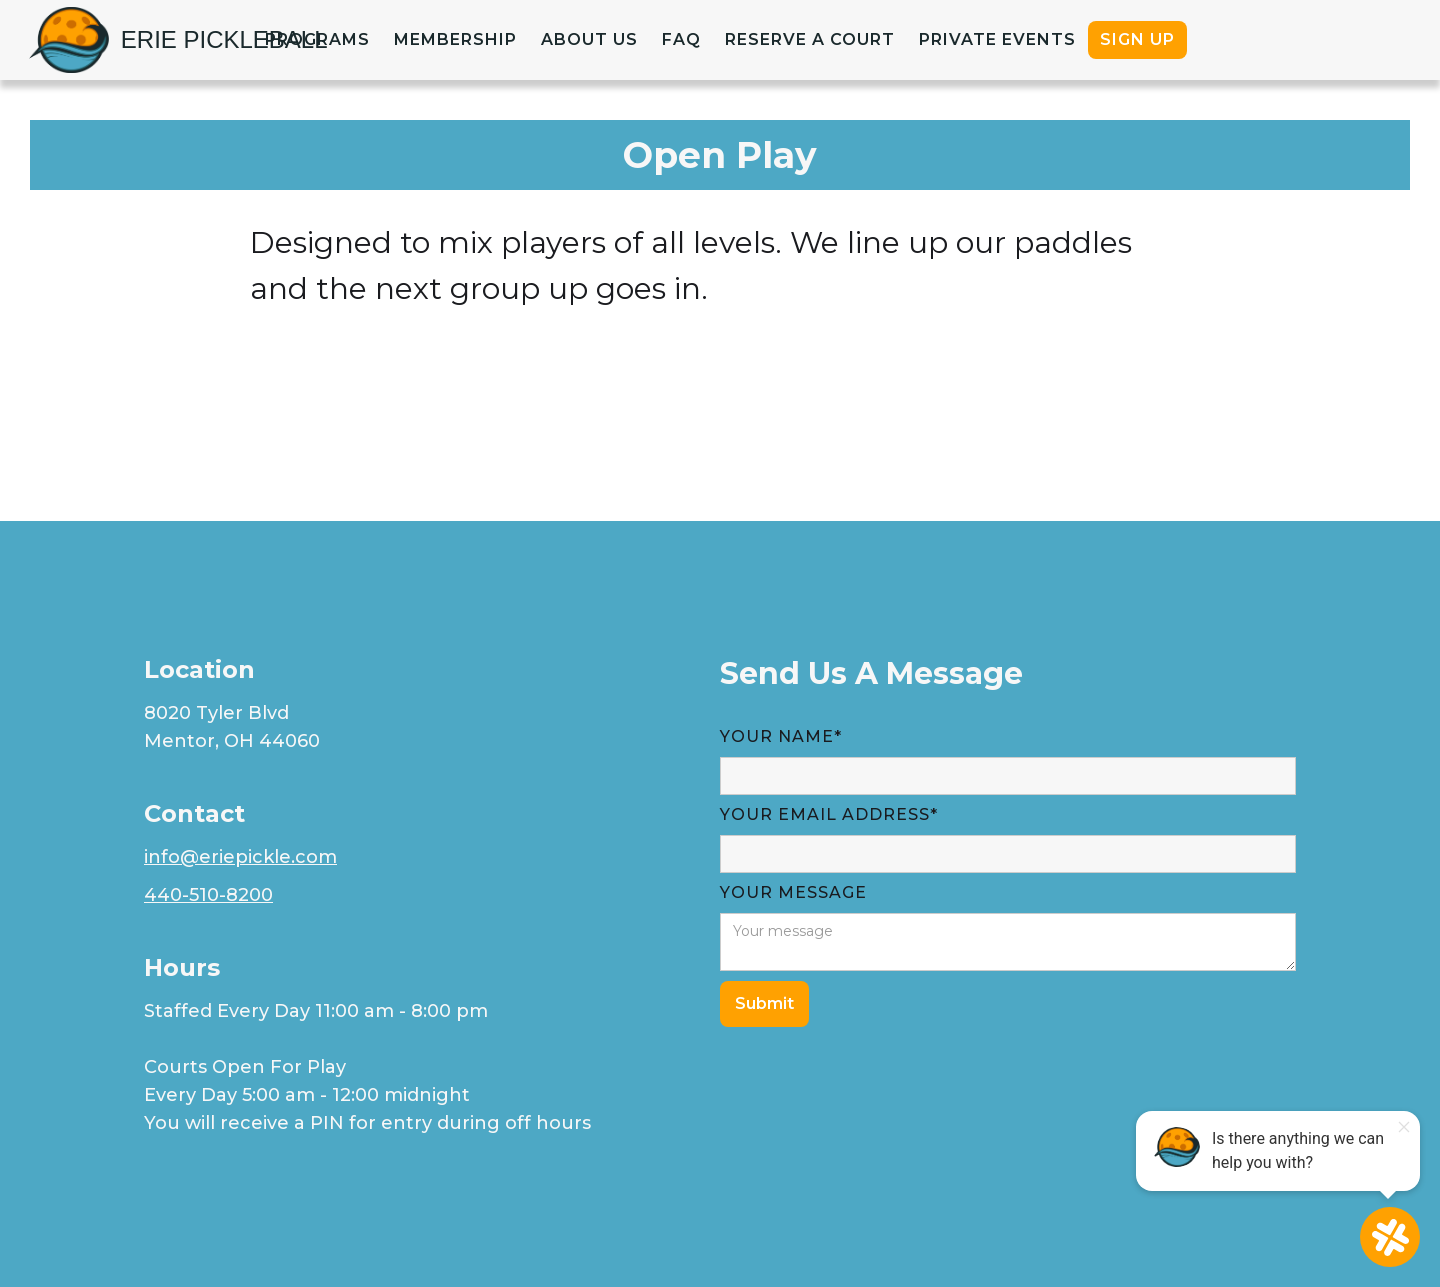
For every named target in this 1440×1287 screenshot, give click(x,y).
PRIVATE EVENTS (997, 39)
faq (681, 39)
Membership (455, 39)
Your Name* (781, 736)
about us (589, 39)
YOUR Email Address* (829, 814)
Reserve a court (810, 39)
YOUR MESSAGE (793, 892)
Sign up (1137, 39)
